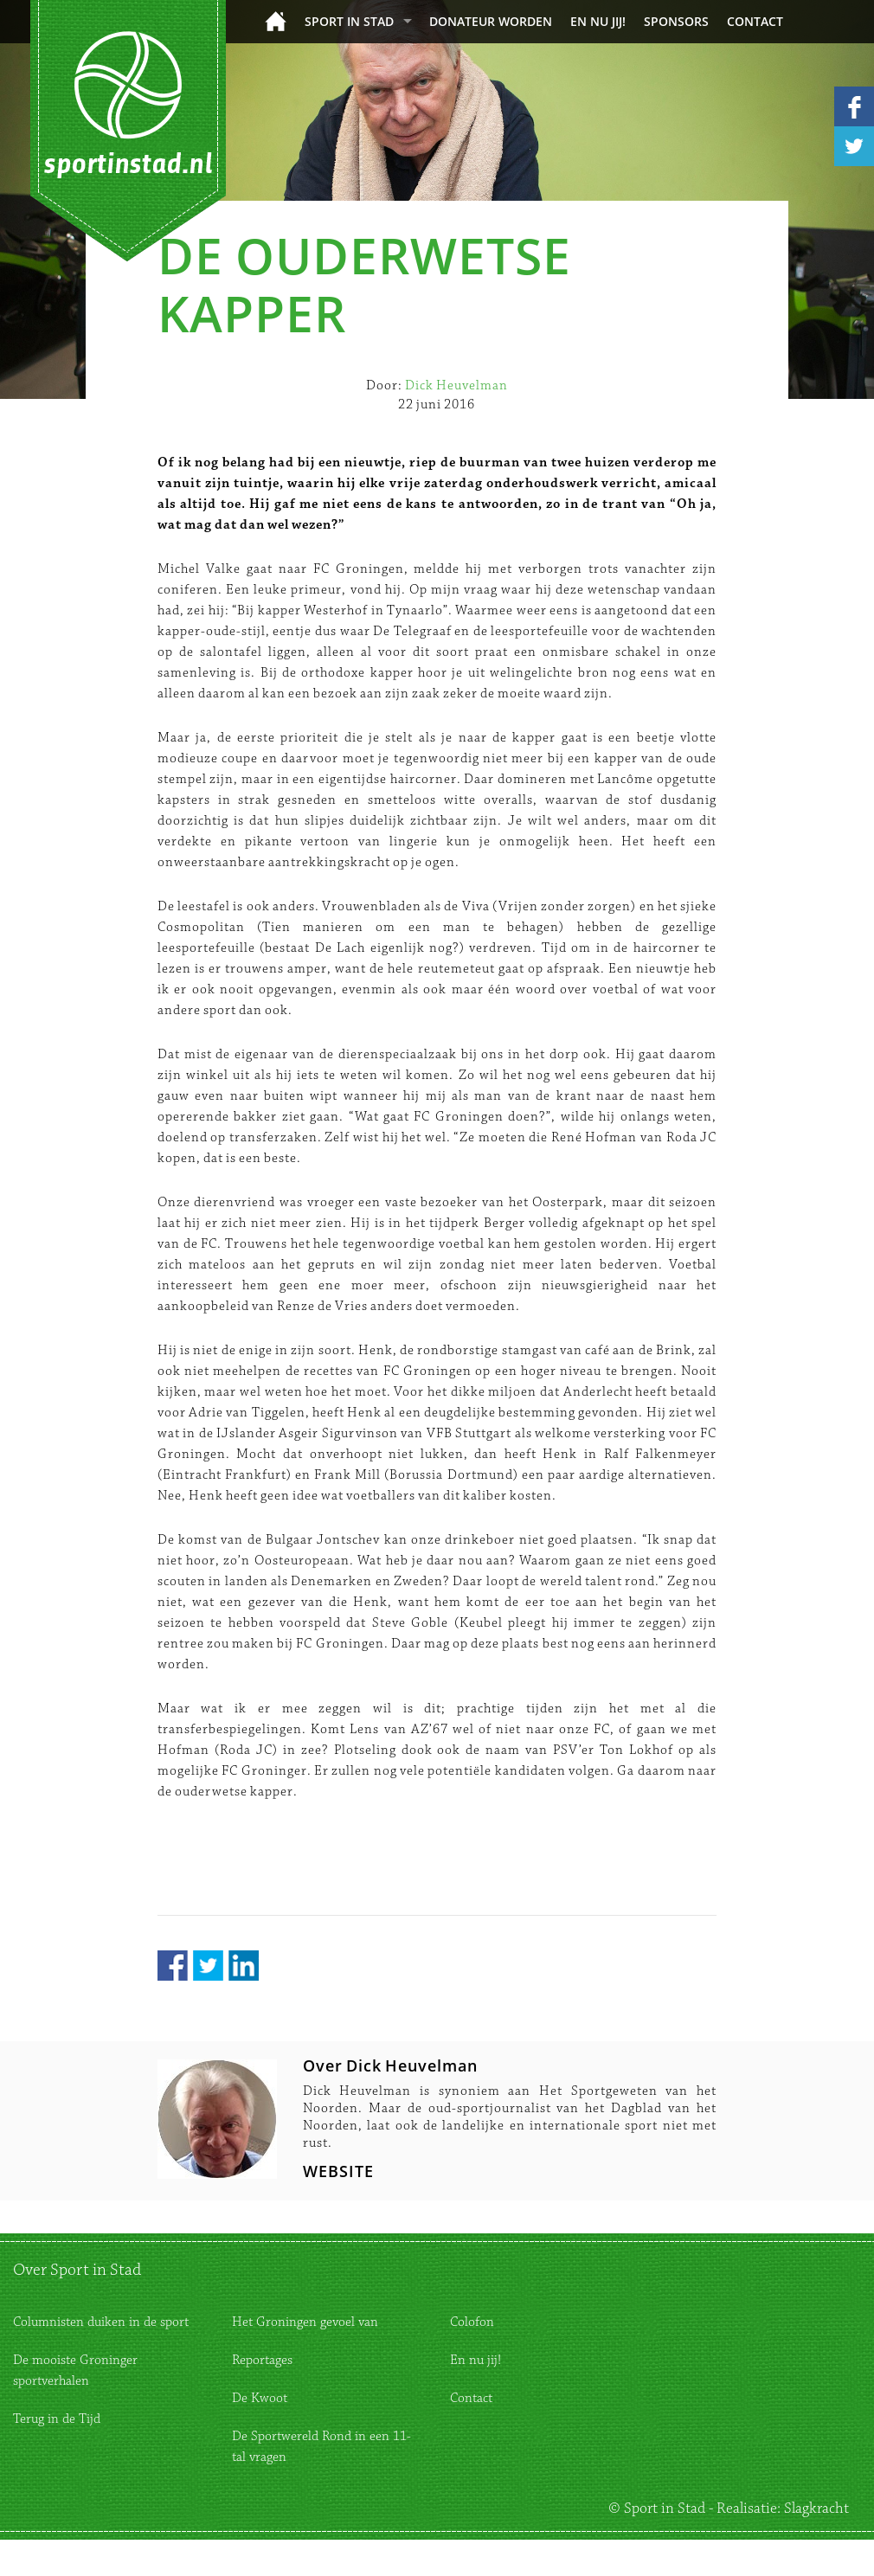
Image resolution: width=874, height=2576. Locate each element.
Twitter (208, 1965)
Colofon (472, 2322)
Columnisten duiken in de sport (101, 2322)
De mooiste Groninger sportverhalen (75, 2370)
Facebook (172, 1965)
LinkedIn (243, 1965)
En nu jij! (598, 21)
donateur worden (490, 21)
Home (275, 21)
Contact (755, 21)
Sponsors (676, 21)
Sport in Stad (349, 21)
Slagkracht (816, 2508)
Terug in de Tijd (56, 2419)
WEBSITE (338, 2171)
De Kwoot (259, 2398)
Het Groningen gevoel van (305, 2322)
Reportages (262, 2360)
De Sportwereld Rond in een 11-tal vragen (321, 2446)
